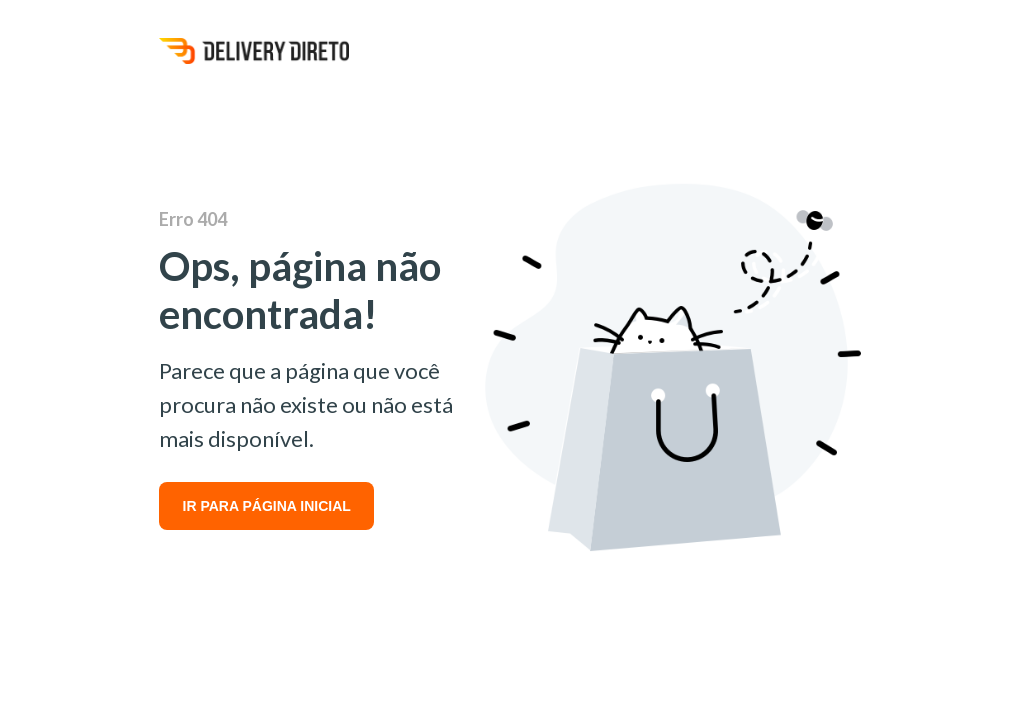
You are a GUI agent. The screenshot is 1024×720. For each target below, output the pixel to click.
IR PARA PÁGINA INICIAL (267, 506)
